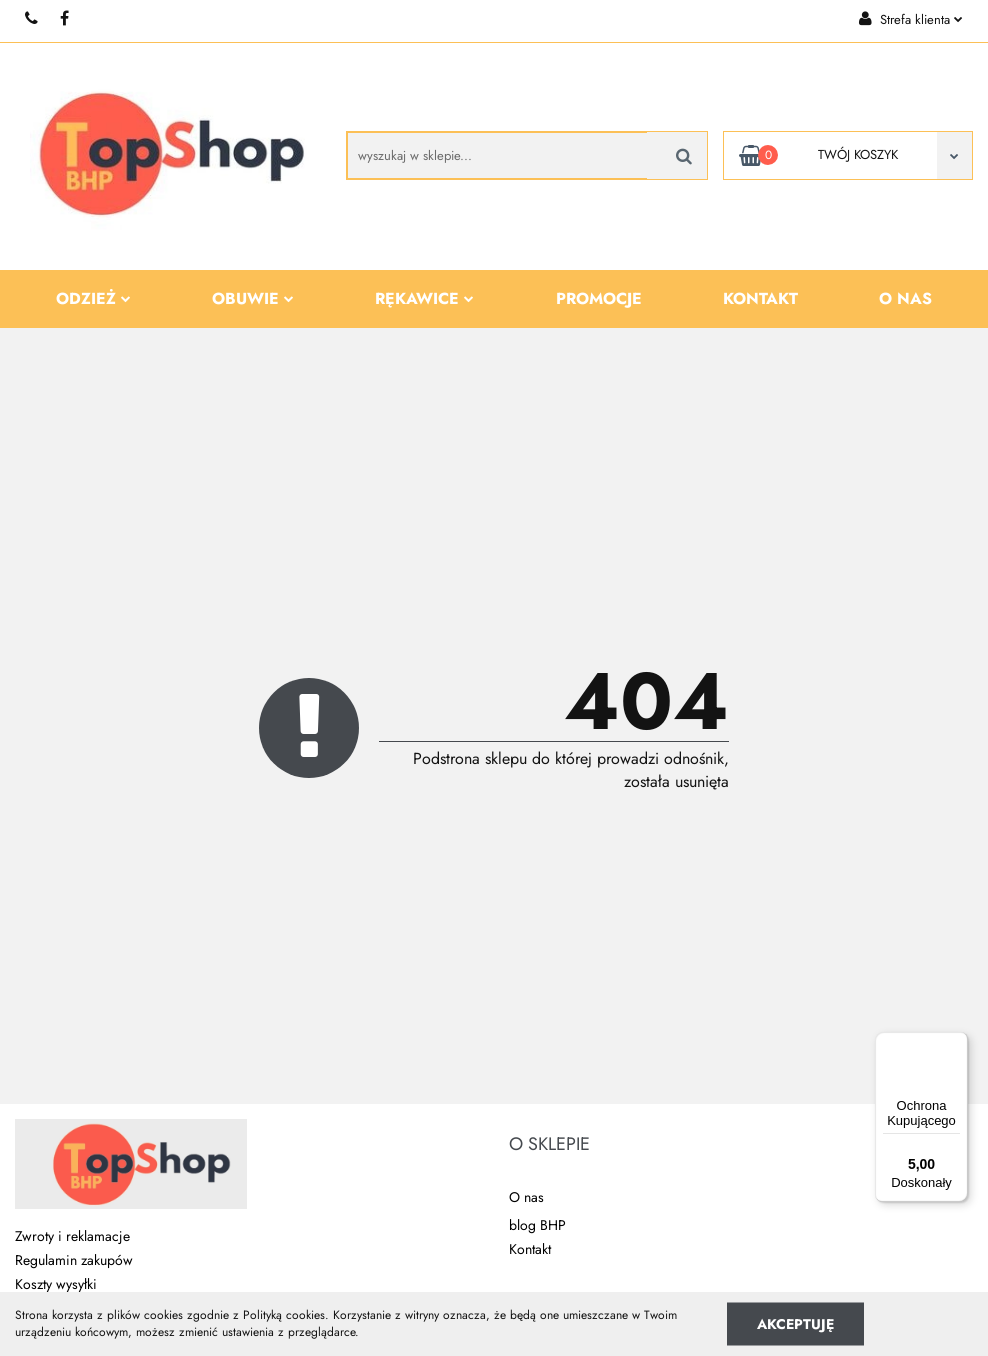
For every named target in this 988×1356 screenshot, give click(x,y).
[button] (549, 1145)
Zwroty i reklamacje (72, 1236)
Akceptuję (795, 1323)
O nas (905, 298)
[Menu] (956, 1044)
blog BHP (537, 1225)
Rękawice (424, 298)
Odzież (93, 298)
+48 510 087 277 (32, 18)
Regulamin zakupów (74, 1260)
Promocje (599, 298)
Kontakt (760, 298)
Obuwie (253, 298)
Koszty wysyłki (56, 1284)
